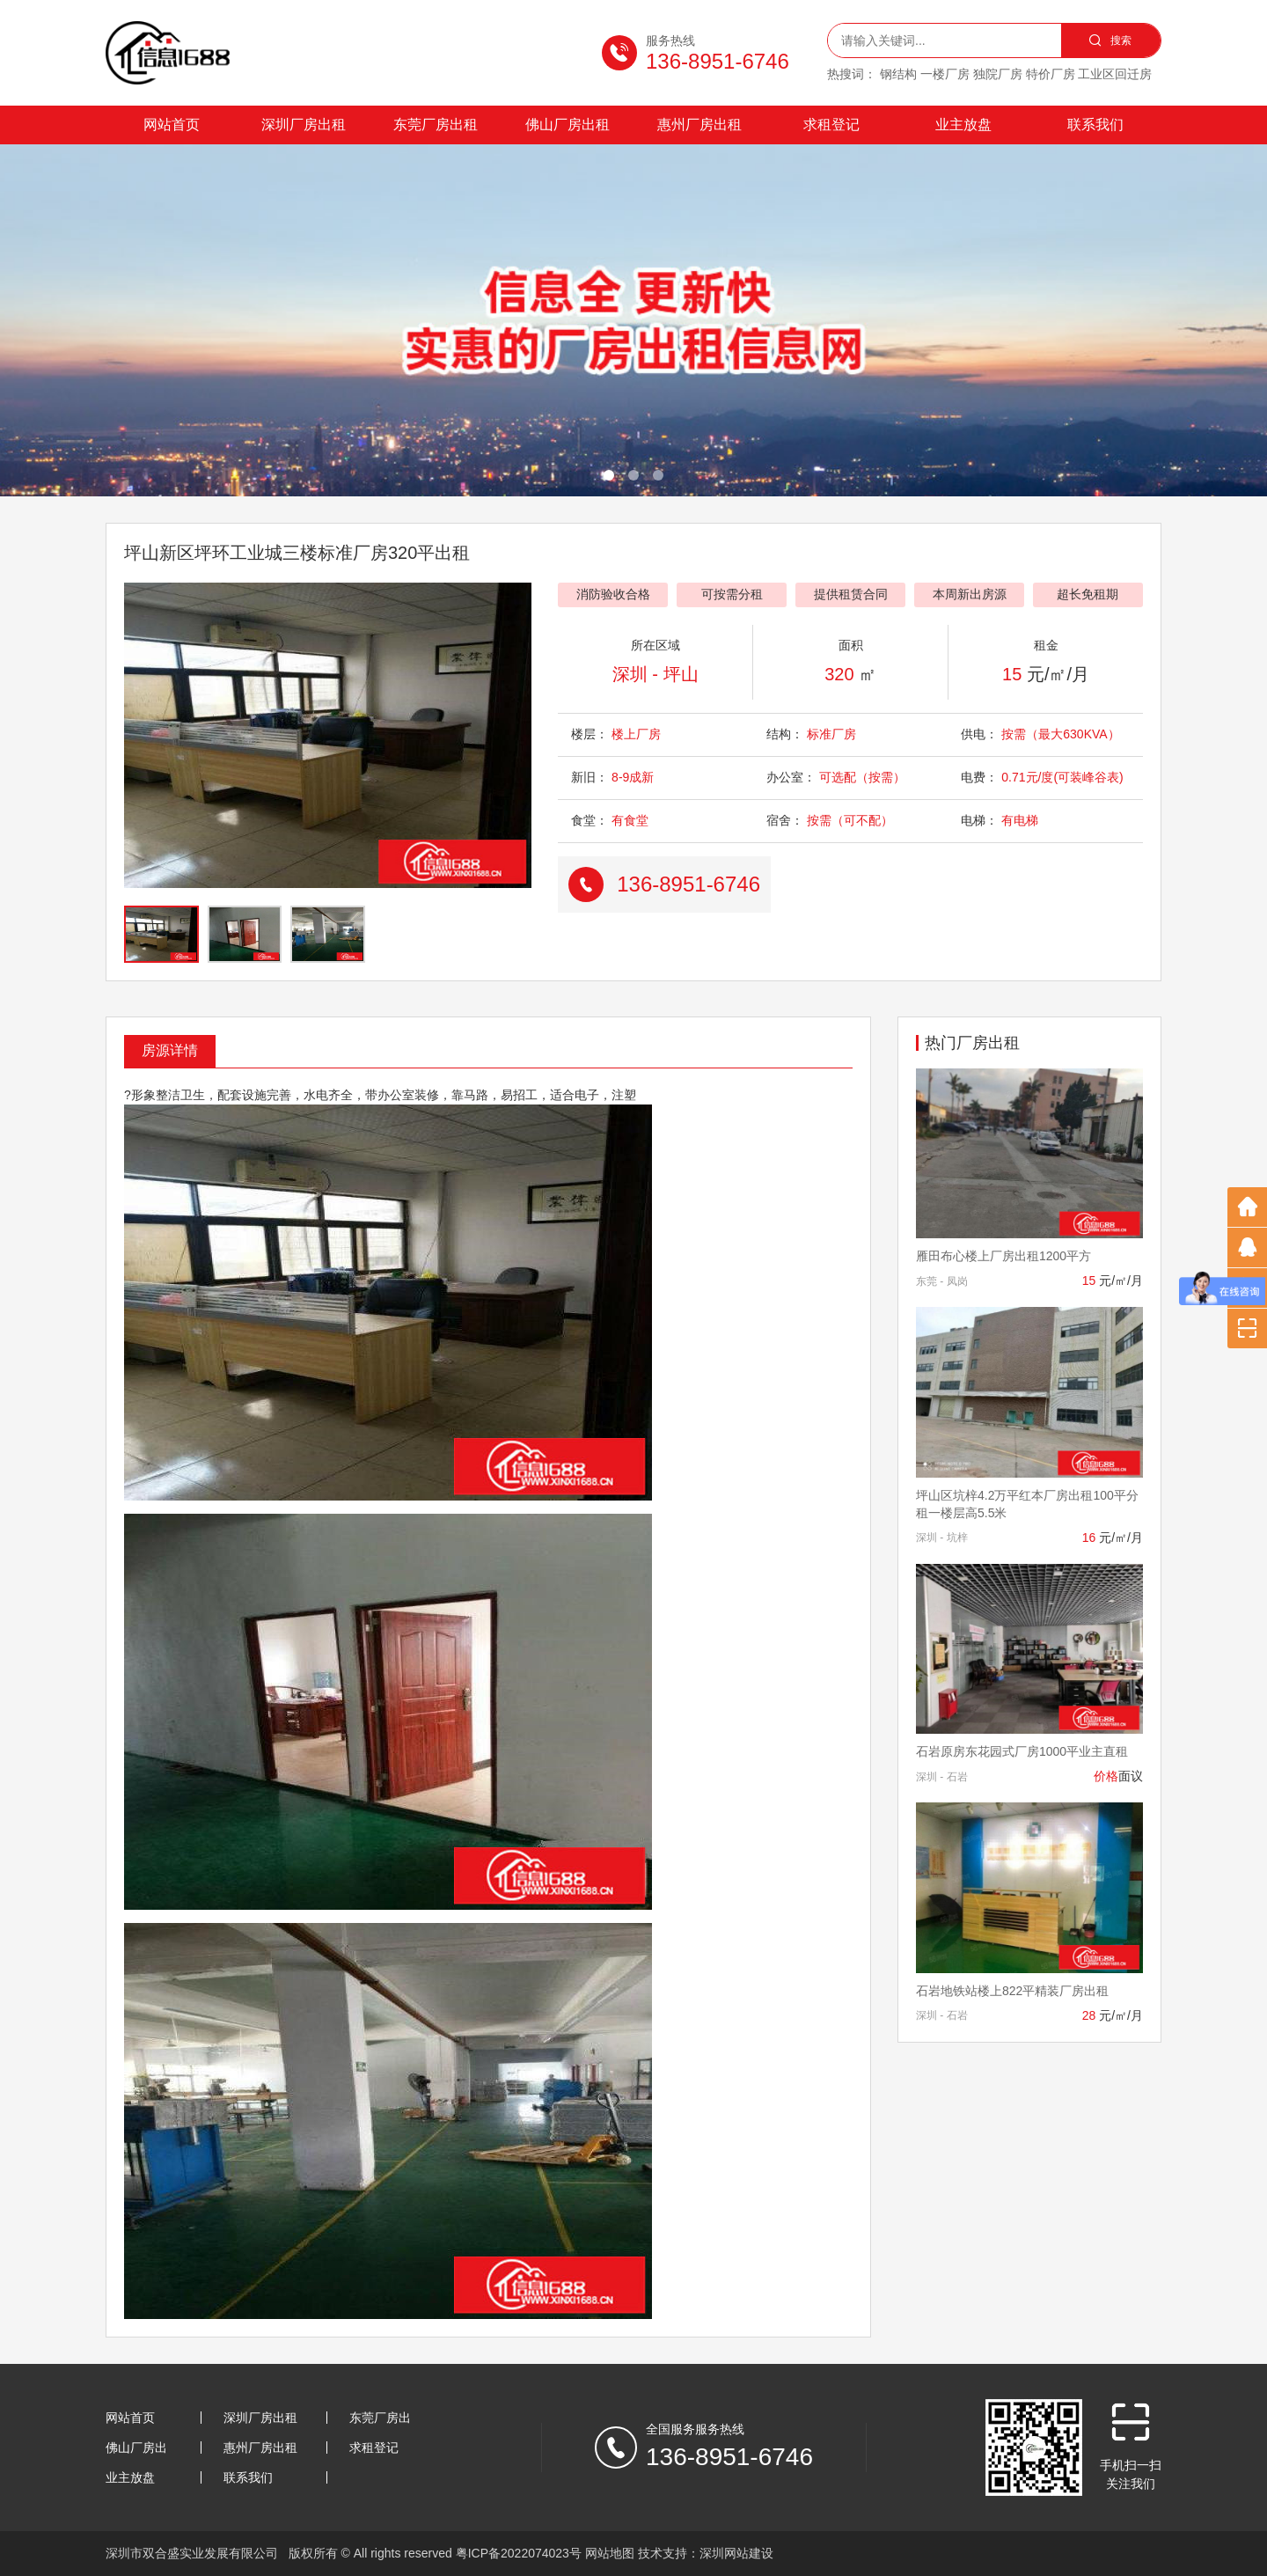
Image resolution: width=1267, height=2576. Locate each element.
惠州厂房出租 (699, 124)
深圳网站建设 (736, 2553)
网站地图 (609, 2553)
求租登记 (831, 124)
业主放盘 (963, 124)
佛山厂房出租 (567, 124)
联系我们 (1095, 124)
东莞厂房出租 (435, 124)
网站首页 (171, 124)
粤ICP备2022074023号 (519, 2553)
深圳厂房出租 (303, 124)
